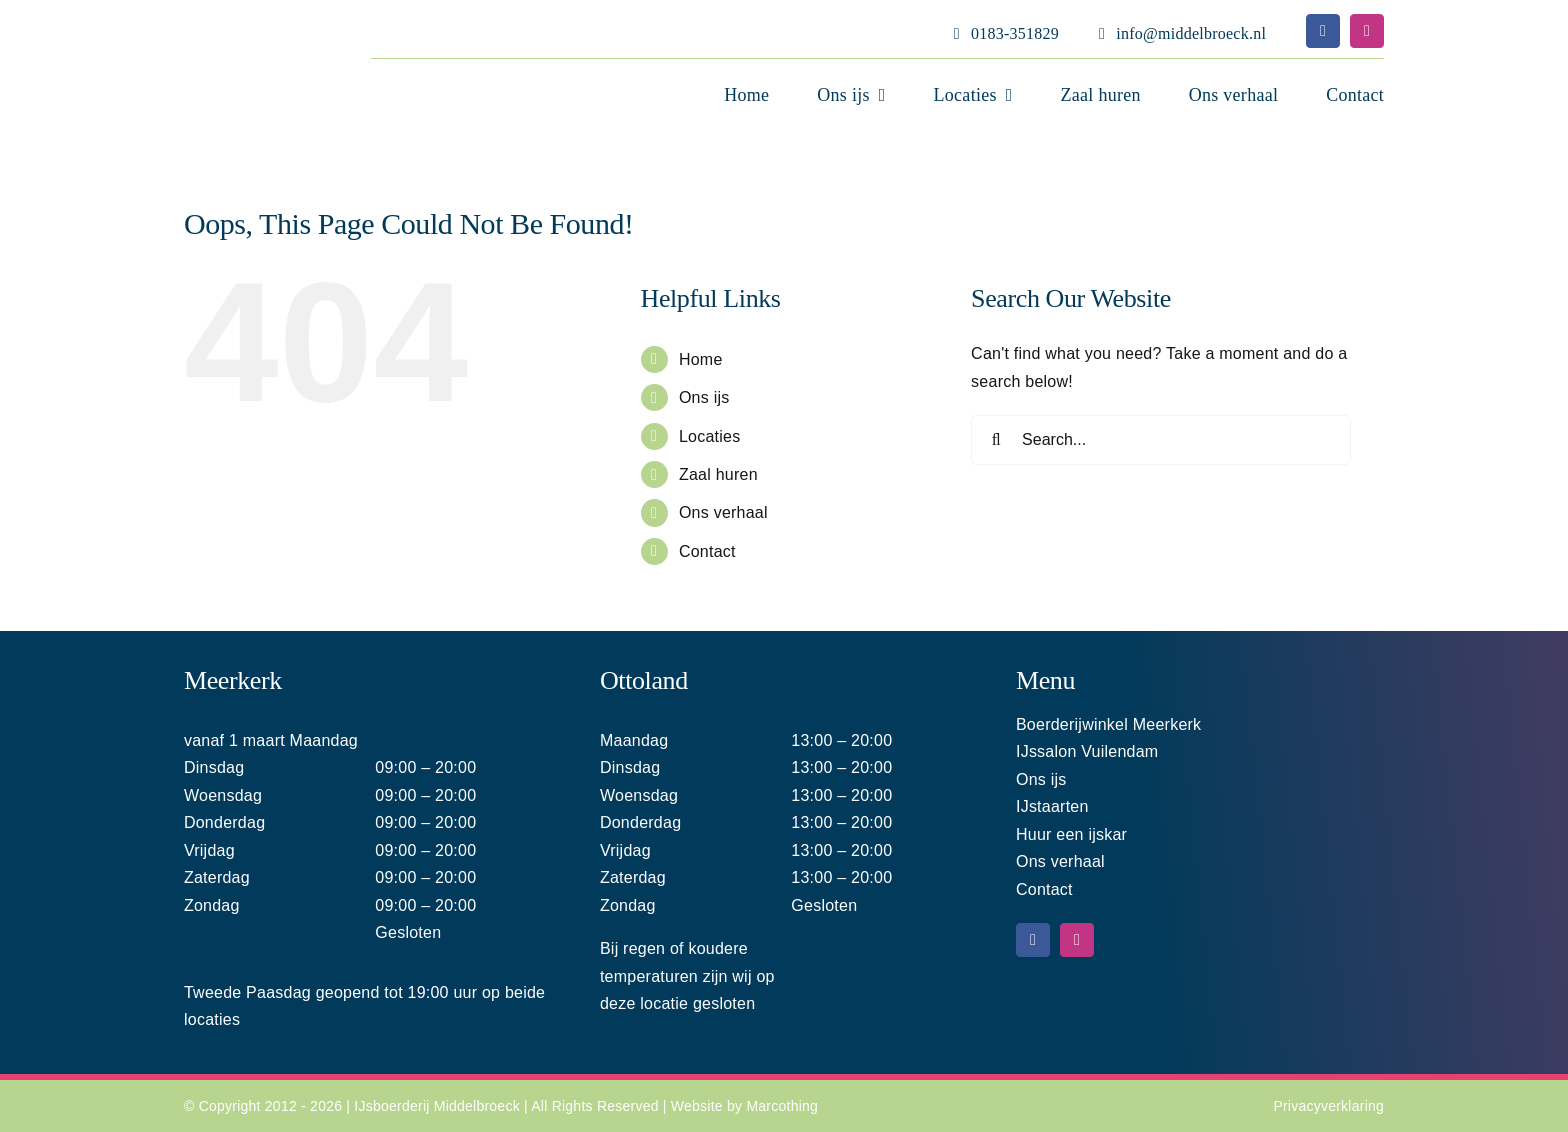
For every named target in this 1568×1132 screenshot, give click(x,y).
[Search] (996, 440)
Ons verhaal (723, 512)
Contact (707, 551)
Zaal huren (718, 474)
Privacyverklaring (1328, 1106)
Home (701, 359)
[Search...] (1161, 440)
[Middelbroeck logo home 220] (230, 23)
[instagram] (1367, 31)
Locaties (710, 436)
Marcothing (782, 1106)
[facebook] (1323, 31)
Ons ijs (704, 397)
